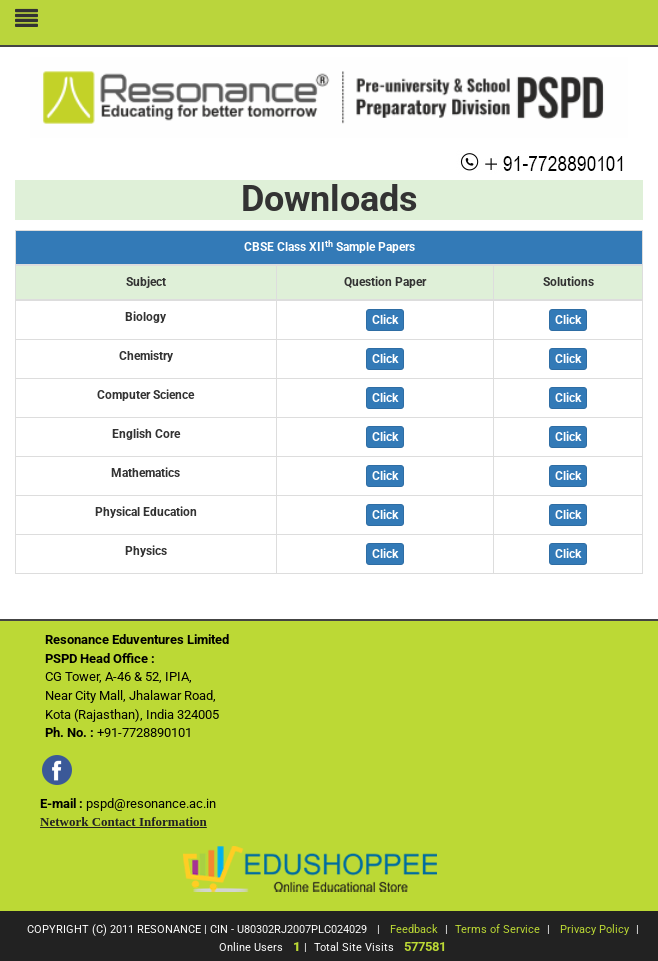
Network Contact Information (123, 821)
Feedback (414, 929)
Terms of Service (497, 929)
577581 (425, 946)
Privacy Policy (594, 929)
